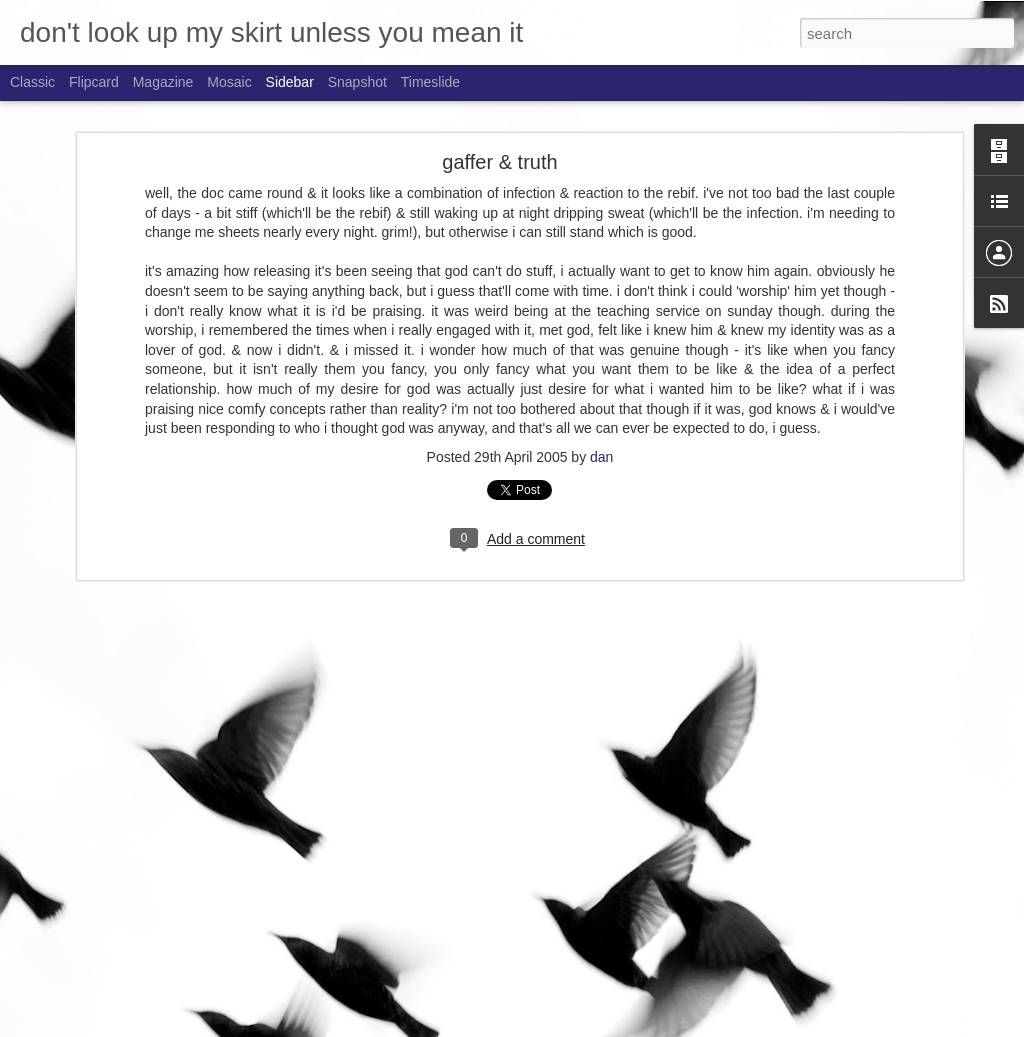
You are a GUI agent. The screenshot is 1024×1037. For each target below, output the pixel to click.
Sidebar (290, 82)
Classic (32, 82)
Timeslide (430, 82)
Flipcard (94, 82)
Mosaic (229, 82)
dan (601, 420)
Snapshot (357, 82)
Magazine (163, 82)
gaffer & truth (499, 126)
